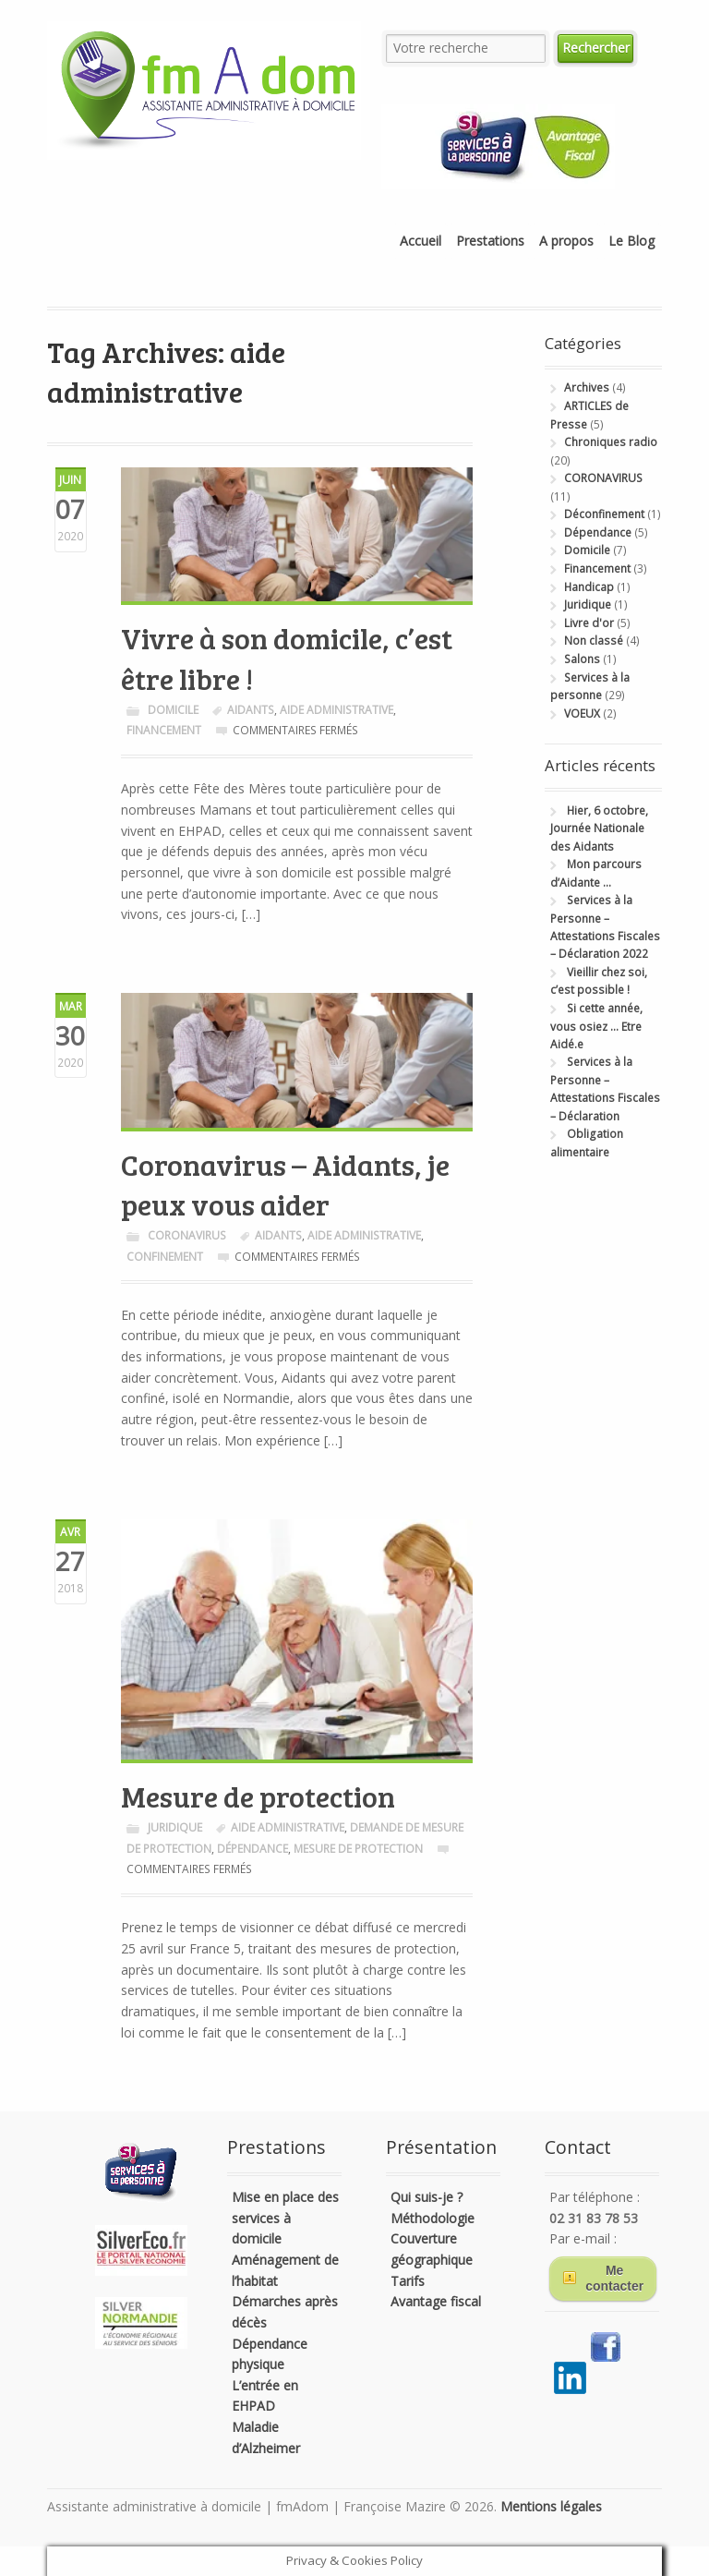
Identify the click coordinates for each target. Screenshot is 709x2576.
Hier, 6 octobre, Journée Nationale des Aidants (599, 828)
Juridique (175, 1827)
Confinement (164, 1256)
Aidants (250, 710)
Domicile (173, 710)
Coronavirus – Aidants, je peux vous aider (285, 1184)
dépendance (252, 1848)
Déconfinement (604, 514)
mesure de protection (358, 1848)
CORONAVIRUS (187, 1235)
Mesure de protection (258, 1796)
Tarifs (408, 2281)
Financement (163, 730)
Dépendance (597, 532)
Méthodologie (433, 2218)
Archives (586, 387)
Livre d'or (589, 623)
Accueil (420, 240)
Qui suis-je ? (427, 2197)
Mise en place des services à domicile (285, 2217)
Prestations (490, 240)
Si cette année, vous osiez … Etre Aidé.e (596, 1026)
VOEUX (582, 713)
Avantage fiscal (436, 2301)
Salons (582, 659)
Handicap (589, 587)
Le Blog (631, 240)
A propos (566, 240)
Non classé (593, 640)
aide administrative (336, 710)
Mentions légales (551, 2506)
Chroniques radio (610, 442)
